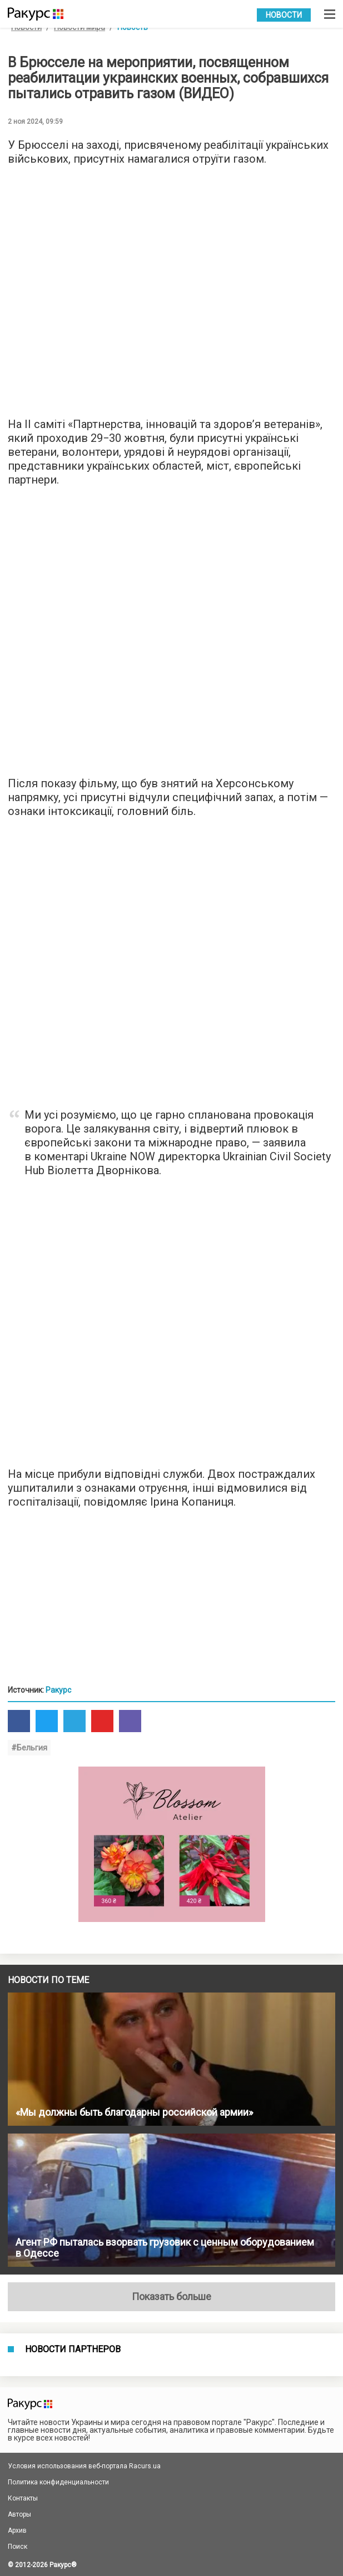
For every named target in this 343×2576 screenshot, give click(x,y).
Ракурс (58, 1690)
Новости (284, 15)
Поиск (17, 2546)
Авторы (19, 2514)
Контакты (23, 2498)
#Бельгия (29, 1747)
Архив (17, 2530)
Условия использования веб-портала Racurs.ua (84, 2466)
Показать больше (171, 2296)
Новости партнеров (73, 2349)
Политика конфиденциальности (58, 2482)
